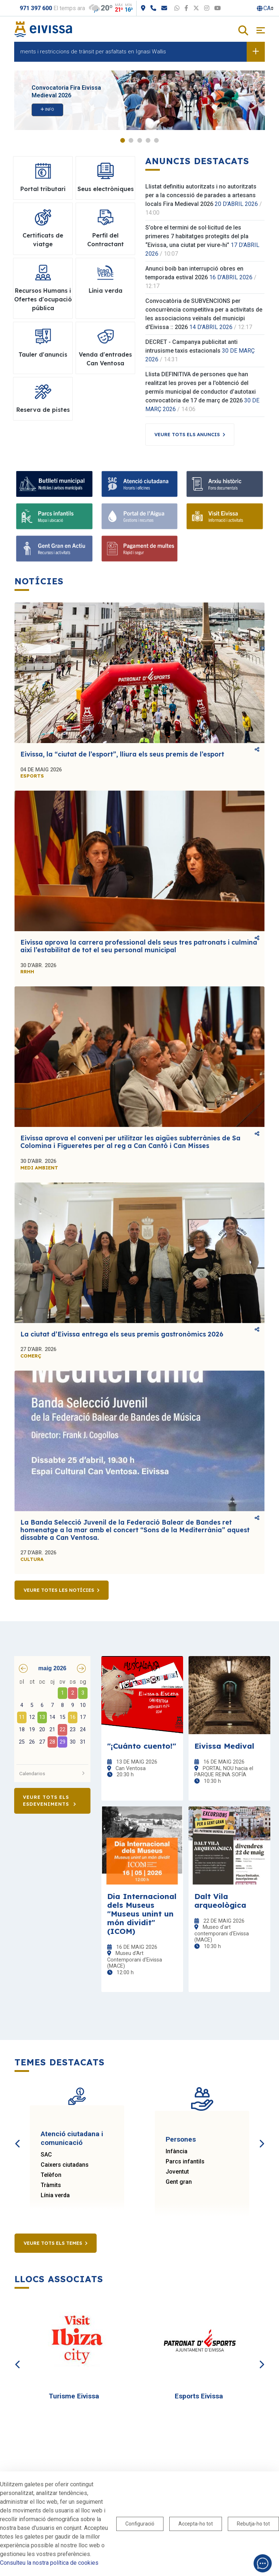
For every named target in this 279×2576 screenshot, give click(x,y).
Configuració (139, 2524)
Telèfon (51, 2174)
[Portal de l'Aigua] (139, 516)
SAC (46, 2154)
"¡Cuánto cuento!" (141, 1745)
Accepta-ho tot (195, 2524)
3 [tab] (139, 140)
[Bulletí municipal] (54, 484)
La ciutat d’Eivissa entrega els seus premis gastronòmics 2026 (121, 1334)
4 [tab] (148, 140)
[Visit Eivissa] (224, 516)
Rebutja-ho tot (253, 2524)
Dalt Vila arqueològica (220, 1900)
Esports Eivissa (199, 2396)
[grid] (52, 1718)
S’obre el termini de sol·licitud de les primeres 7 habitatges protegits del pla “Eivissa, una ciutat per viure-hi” (196, 236)
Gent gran (179, 2181)
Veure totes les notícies (59, 1590)
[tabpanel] (139, 100)
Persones (181, 2139)
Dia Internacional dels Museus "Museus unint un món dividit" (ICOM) (142, 1913)
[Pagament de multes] (139, 548)
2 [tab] (131, 140)
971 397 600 (36, 8)
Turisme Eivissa (74, 2396)
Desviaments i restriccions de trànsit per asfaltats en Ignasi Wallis (90, 51)
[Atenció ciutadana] (139, 484)
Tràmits (51, 2185)
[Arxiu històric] (224, 484)
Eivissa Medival (224, 1745)
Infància (176, 2151)
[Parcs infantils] (54, 516)
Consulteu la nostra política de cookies (49, 2562)
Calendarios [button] (52, 1773)
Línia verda (55, 2195)
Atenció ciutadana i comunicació (72, 2138)
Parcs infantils (185, 2161)
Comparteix (257, 749)
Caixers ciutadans (65, 2164)
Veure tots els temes (53, 2243)
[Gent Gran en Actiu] (54, 548)
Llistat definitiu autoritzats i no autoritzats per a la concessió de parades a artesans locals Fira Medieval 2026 (200, 195)
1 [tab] (122, 140)
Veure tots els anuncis (187, 434)
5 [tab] (156, 140)
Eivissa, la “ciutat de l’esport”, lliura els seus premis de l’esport (122, 754)
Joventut (177, 2171)
